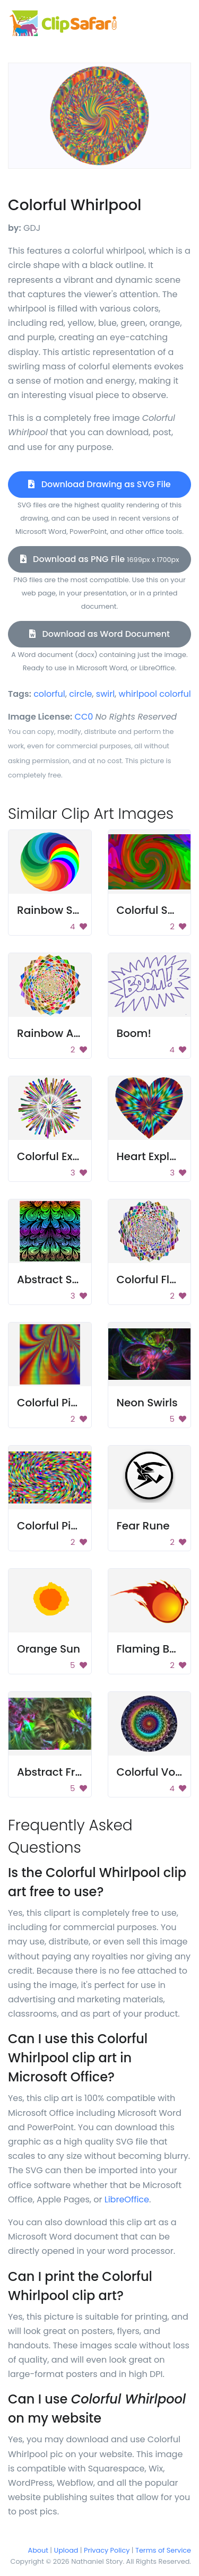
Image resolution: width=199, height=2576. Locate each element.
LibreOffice (127, 2199)
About (38, 2550)
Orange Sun (48, 1648)
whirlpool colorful (155, 694)
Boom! (134, 1033)
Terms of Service (163, 2550)
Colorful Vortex (156, 1772)
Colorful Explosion (64, 1156)
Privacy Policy (106, 2550)
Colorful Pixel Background (85, 1402)
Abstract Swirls (56, 1279)
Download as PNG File (99, 559)
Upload (66, 2550)
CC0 (84, 717)
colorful (49, 694)
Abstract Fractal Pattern (80, 1772)
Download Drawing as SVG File (99, 484)
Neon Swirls (147, 1402)
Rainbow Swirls (57, 910)
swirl (105, 694)
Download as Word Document (99, 634)
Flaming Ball (150, 1648)
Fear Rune (143, 1525)
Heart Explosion (157, 1156)
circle (80, 694)
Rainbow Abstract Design (84, 1033)
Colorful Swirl (151, 910)
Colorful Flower (156, 1279)
